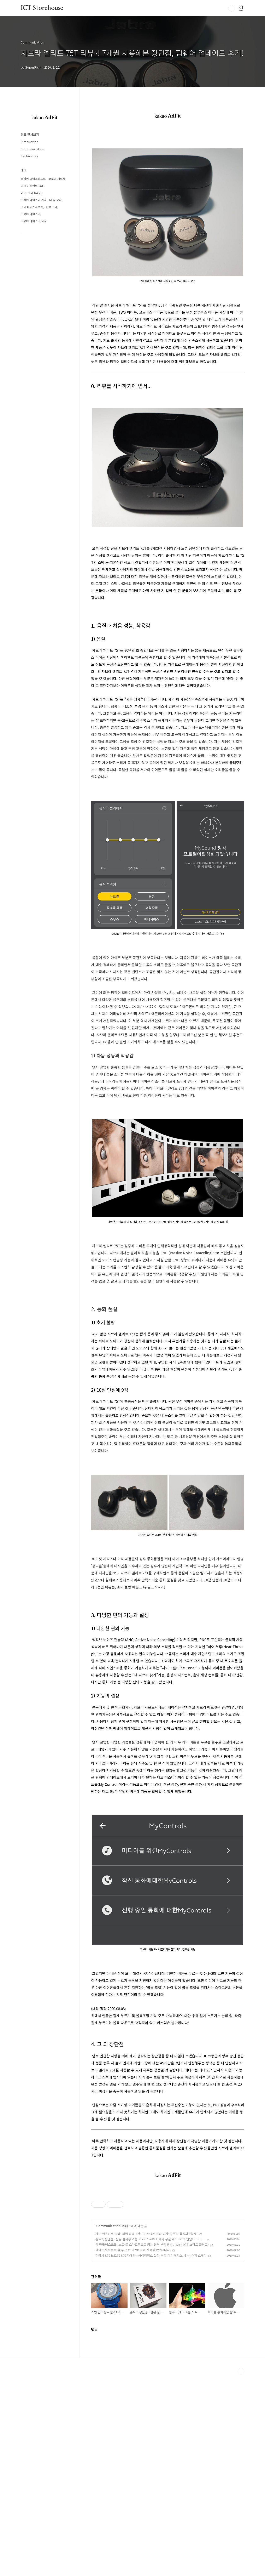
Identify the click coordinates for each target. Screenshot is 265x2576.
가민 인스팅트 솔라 (32, 186)
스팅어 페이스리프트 (33, 179)
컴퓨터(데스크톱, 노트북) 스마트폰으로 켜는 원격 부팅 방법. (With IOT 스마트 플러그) (152, 2424)
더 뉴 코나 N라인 (31, 193)
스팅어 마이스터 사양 (34, 221)
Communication (108, 2406)
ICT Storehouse (42, 8)
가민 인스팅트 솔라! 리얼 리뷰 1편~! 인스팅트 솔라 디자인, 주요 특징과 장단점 (146, 2414)
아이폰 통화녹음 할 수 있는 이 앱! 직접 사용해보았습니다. (133, 2430)
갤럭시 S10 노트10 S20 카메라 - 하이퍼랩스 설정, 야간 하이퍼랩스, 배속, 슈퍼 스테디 (151, 2435)
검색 (231, 8)
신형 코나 (51, 207)
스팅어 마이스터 (30, 214)
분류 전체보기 (30, 134)
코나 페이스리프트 (32, 207)
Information (29, 142)
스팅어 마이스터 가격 (34, 200)
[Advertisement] (167, 637)
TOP (241, 2572)
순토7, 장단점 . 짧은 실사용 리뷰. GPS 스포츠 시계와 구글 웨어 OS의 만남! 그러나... (150, 2419)
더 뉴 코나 (55, 200)
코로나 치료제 (56, 179)
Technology (29, 156)
